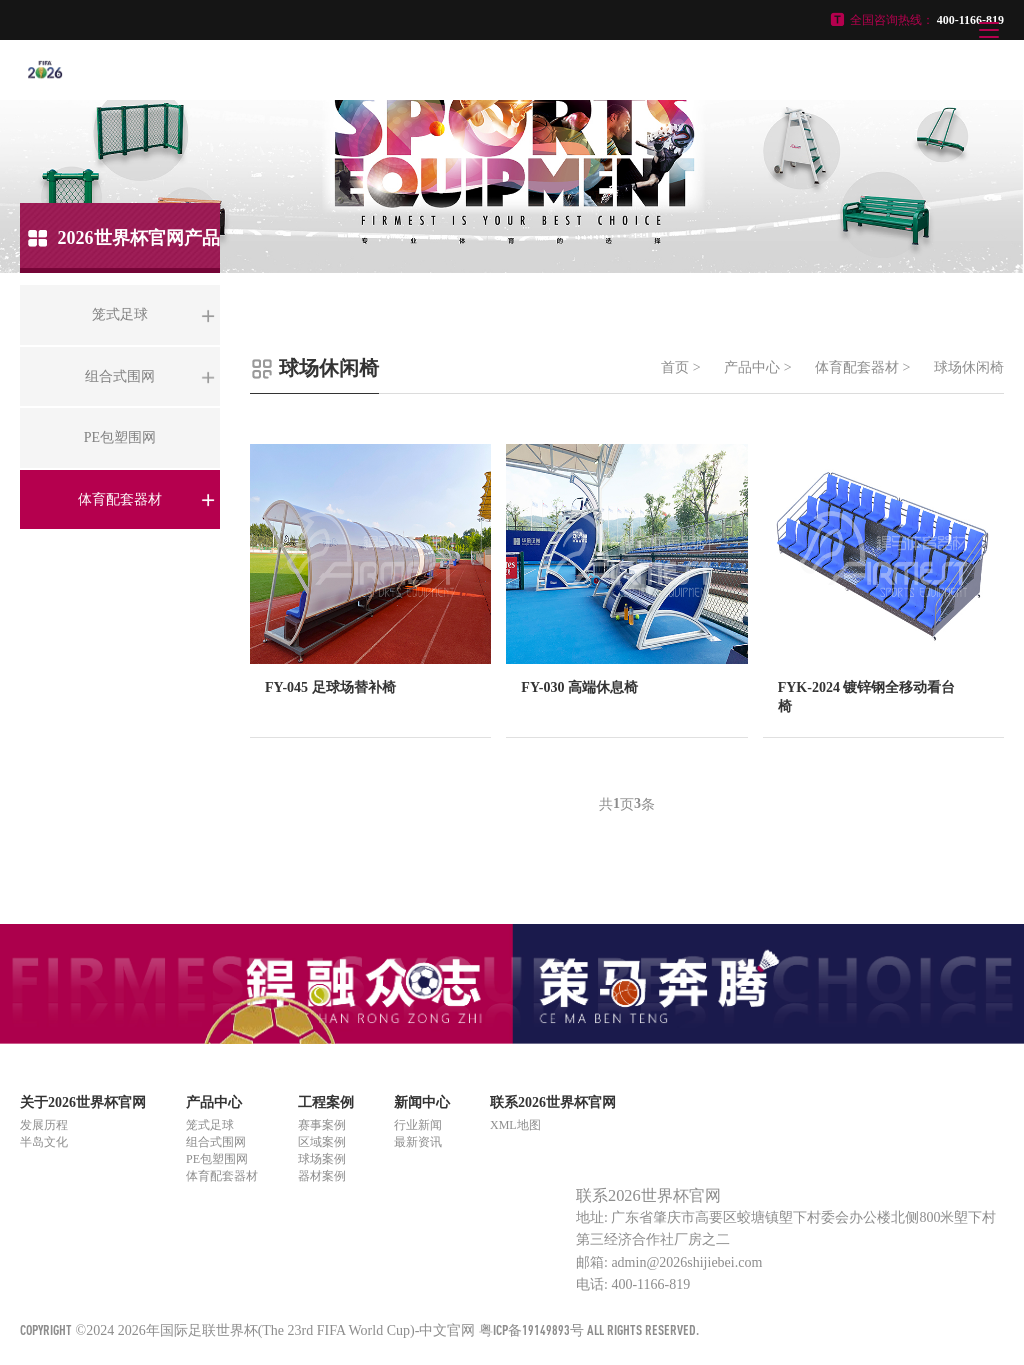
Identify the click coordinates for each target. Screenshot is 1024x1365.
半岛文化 (44, 1142)
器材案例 (322, 1176)
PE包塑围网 (217, 1159)
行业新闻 (418, 1125)
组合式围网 (216, 1142)
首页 (675, 367)
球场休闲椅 (969, 367)
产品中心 (752, 367)
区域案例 (322, 1142)
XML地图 (515, 1125)
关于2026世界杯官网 (83, 1102)
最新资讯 (418, 1142)
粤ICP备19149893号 (531, 1329)
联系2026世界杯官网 (553, 1102)
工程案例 (326, 1102)
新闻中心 (422, 1102)
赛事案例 (322, 1125)
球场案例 (322, 1159)
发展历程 (44, 1125)
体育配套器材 (857, 367)
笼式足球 (210, 1125)
